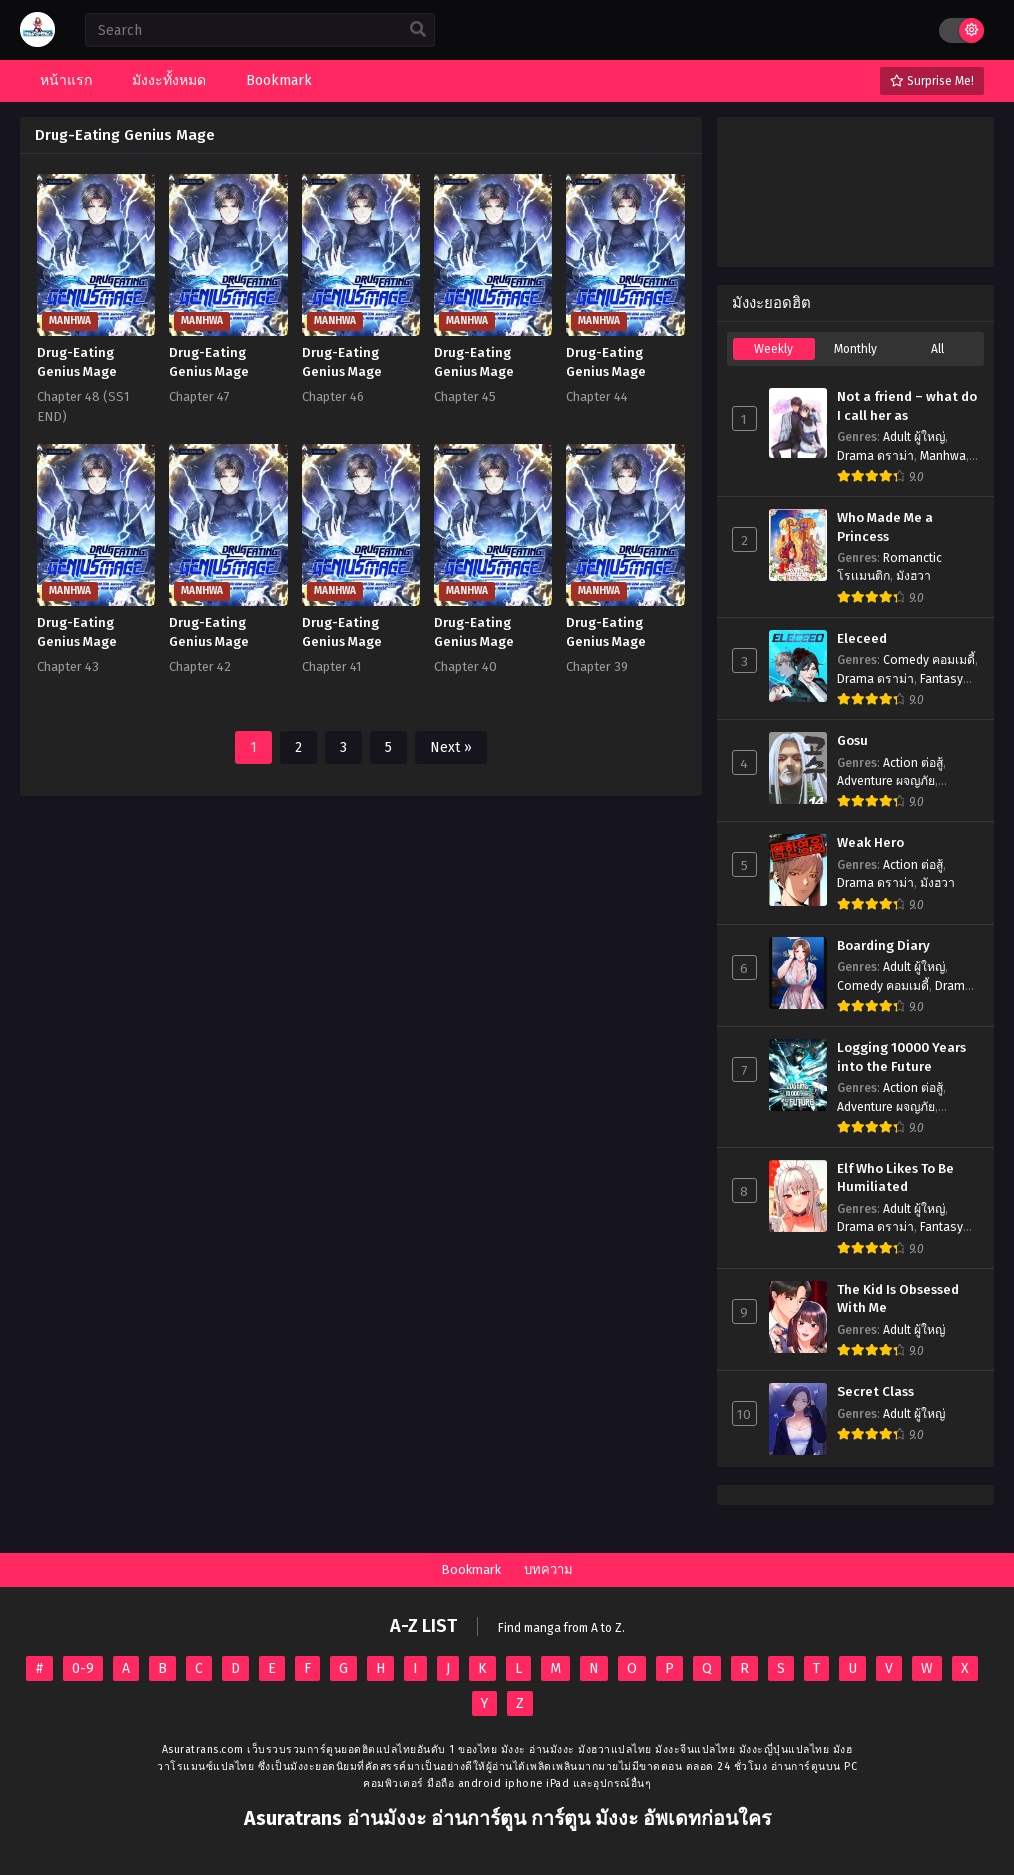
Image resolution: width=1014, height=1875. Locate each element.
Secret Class (875, 1392)
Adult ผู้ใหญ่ (914, 437)
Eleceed (862, 639)
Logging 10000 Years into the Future (901, 1057)
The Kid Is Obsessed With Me (898, 1299)
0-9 (83, 1668)
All (937, 349)
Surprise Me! (932, 81)
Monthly (855, 349)
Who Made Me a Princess (885, 527)
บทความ (548, 1569)
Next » (451, 747)
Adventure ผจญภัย (886, 781)
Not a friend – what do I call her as (907, 406)
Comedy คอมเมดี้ (929, 660)
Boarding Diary (883, 946)
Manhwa (943, 456)
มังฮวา (913, 576)
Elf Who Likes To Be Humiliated (895, 1178)
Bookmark (471, 1569)
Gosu (852, 741)
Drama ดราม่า (875, 456)
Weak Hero (870, 843)
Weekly (773, 349)
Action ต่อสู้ (913, 763)
